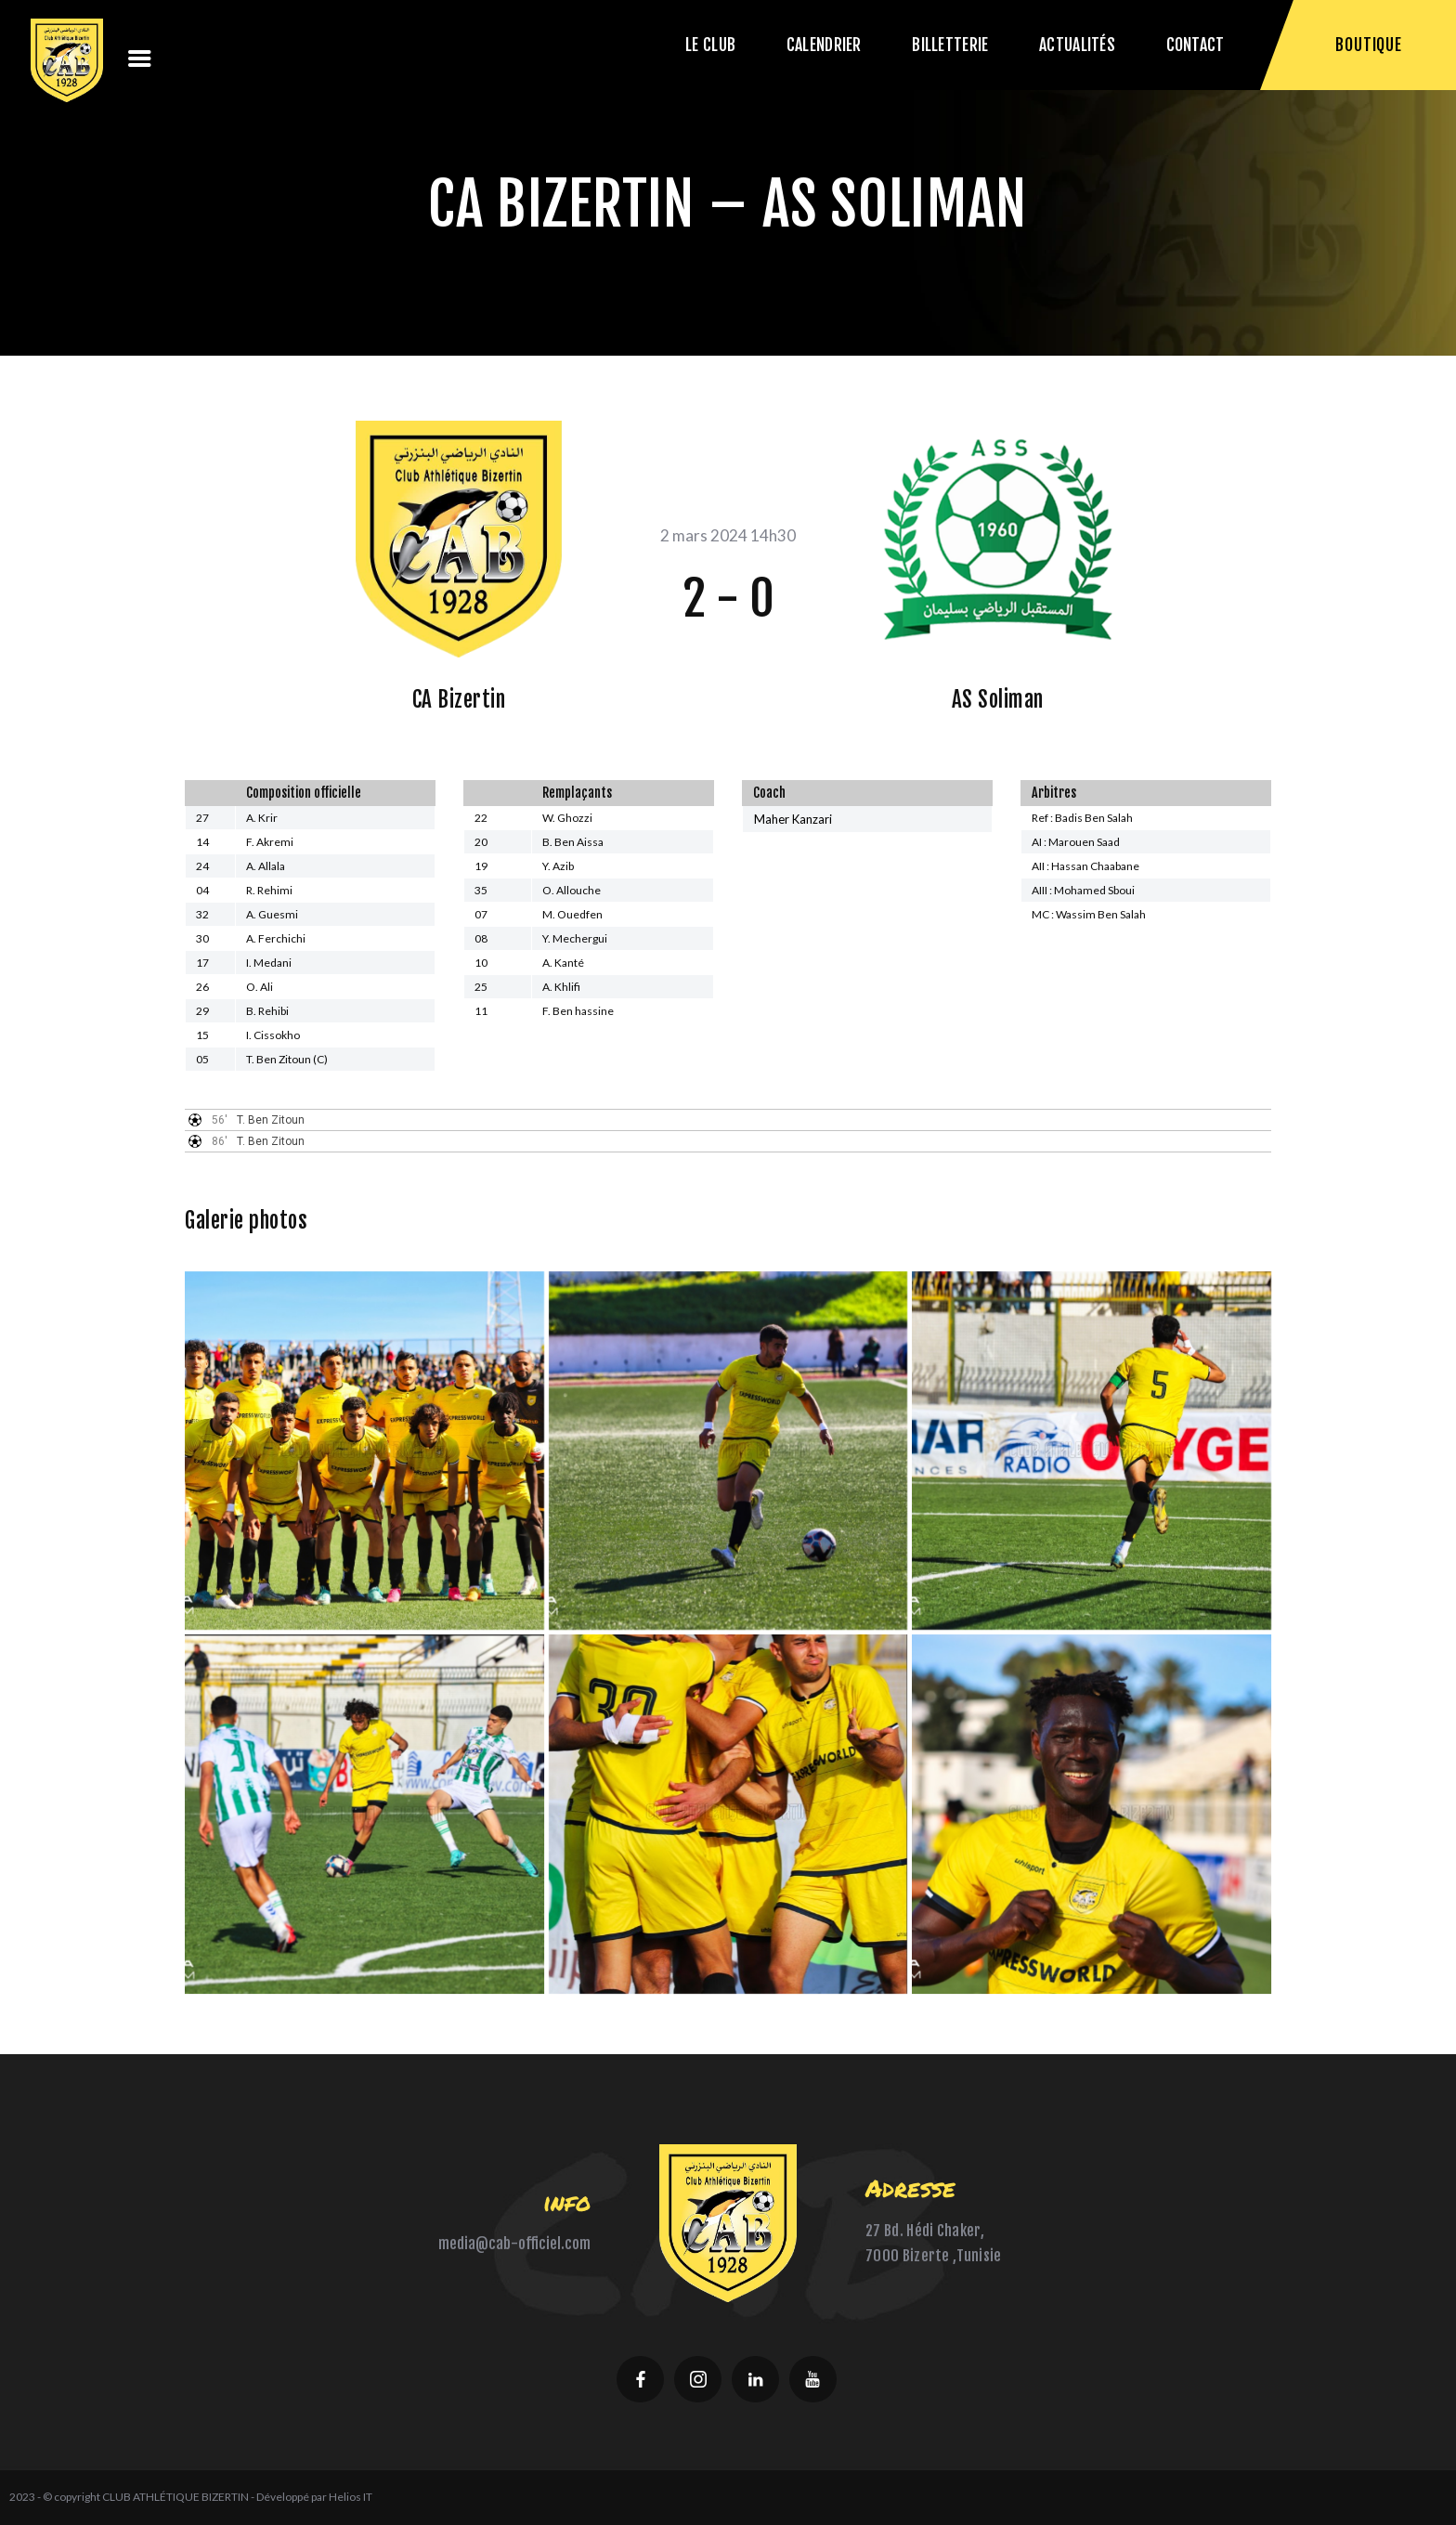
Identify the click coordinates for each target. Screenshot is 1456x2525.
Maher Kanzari (793, 819)
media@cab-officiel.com (514, 2243)
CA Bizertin (459, 699)
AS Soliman (998, 699)
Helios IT (350, 2497)
